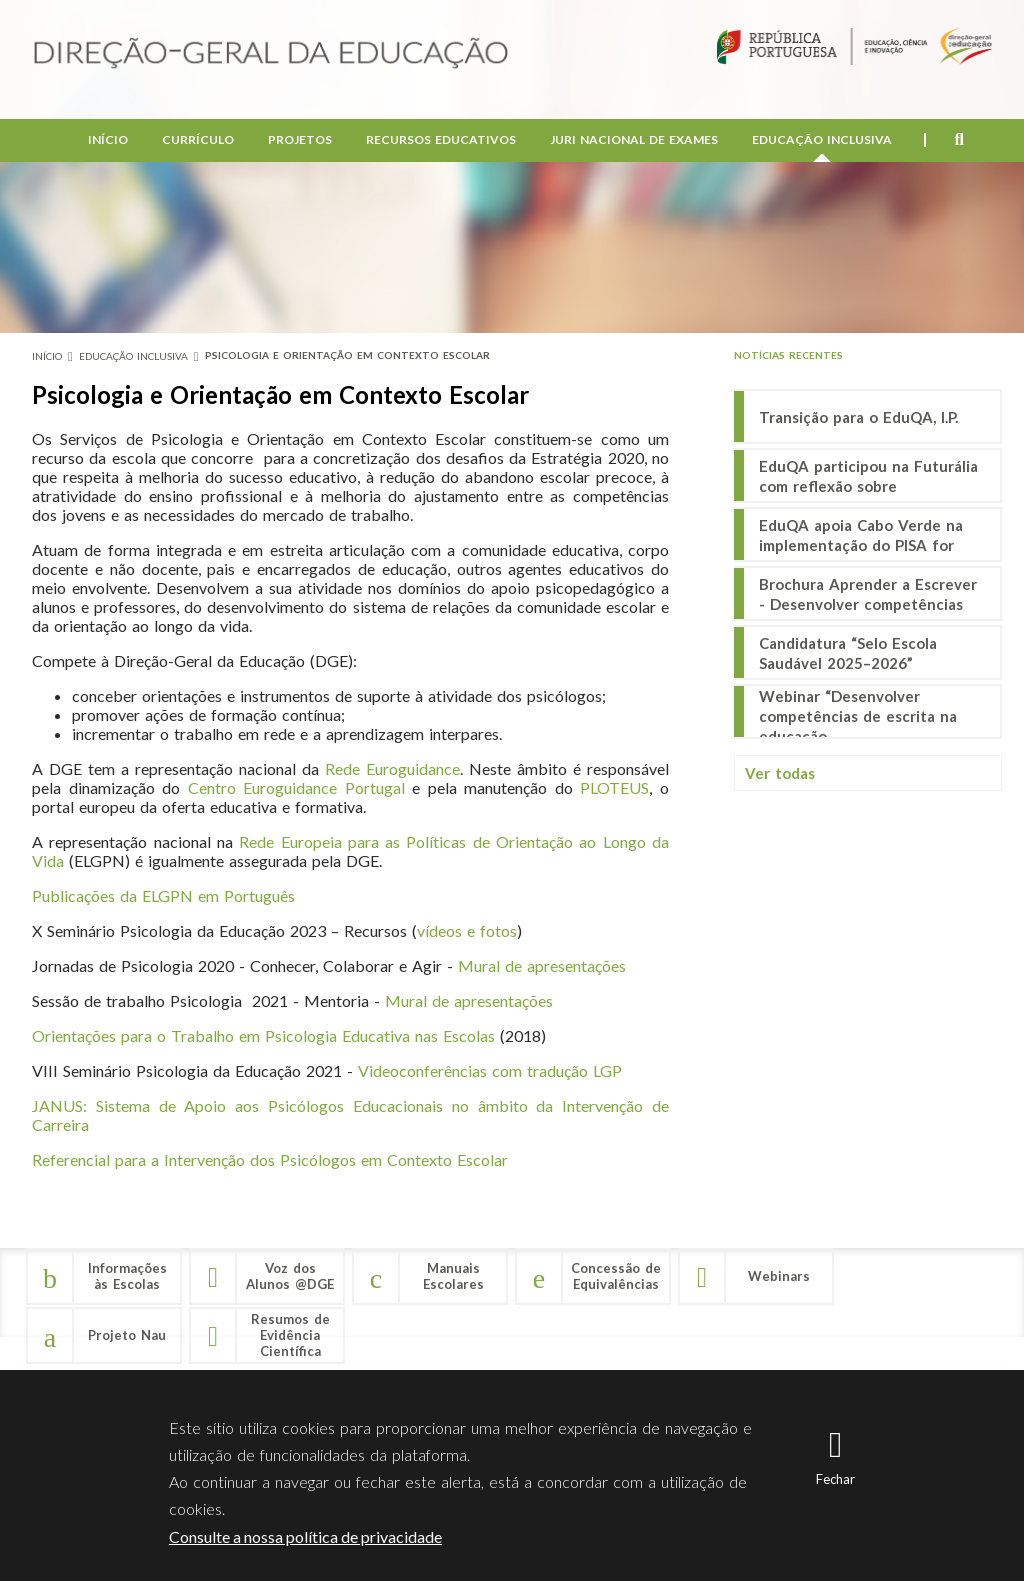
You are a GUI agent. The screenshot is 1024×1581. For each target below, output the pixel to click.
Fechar (835, 1479)
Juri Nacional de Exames (634, 140)
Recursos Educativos (441, 140)
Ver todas (780, 773)
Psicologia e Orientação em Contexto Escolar (347, 355)
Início (108, 140)
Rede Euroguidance (392, 768)
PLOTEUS (614, 787)
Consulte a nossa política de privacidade (305, 1536)
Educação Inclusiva (822, 140)
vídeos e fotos (467, 930)
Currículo (198, 140)
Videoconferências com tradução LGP (490, 1070)
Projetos (300, 140)
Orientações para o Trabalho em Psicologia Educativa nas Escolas (263, 1035)
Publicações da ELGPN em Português (163, 895)
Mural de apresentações (542, 965)
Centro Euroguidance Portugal (296, 787)
